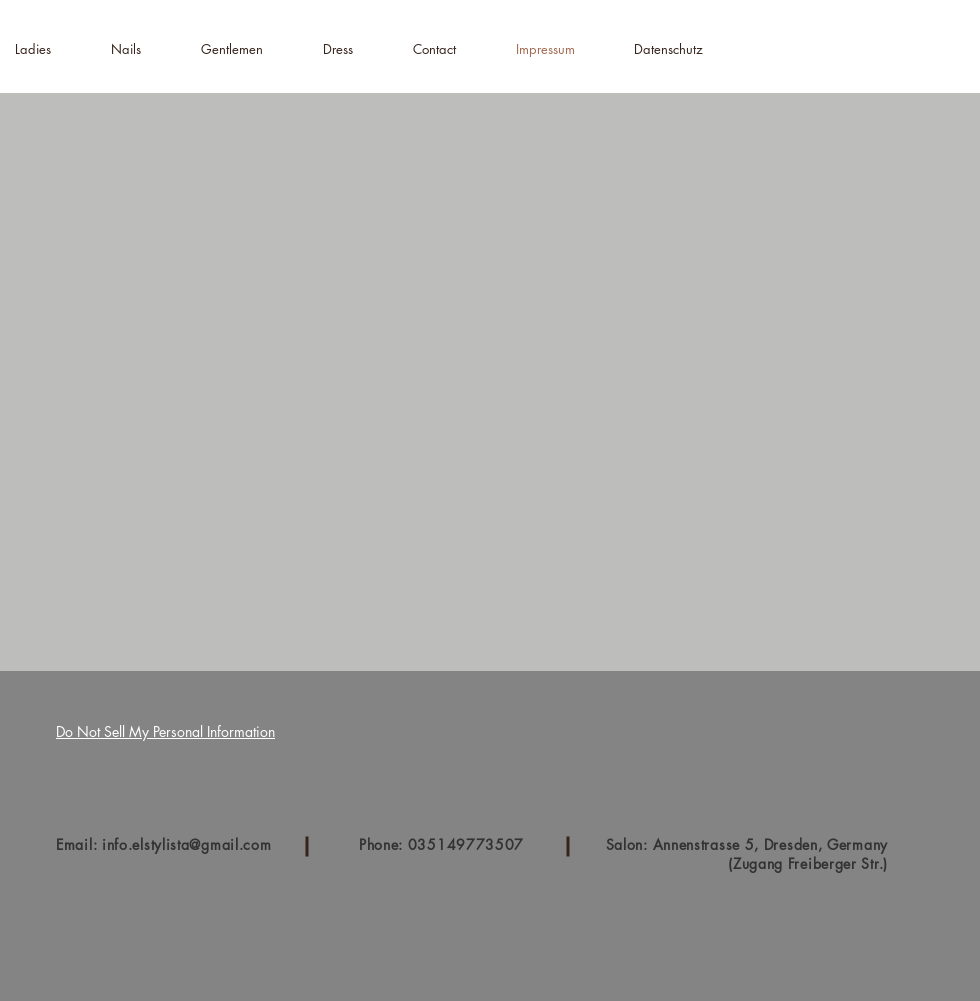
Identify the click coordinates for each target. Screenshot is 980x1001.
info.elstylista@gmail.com (187, 844)
